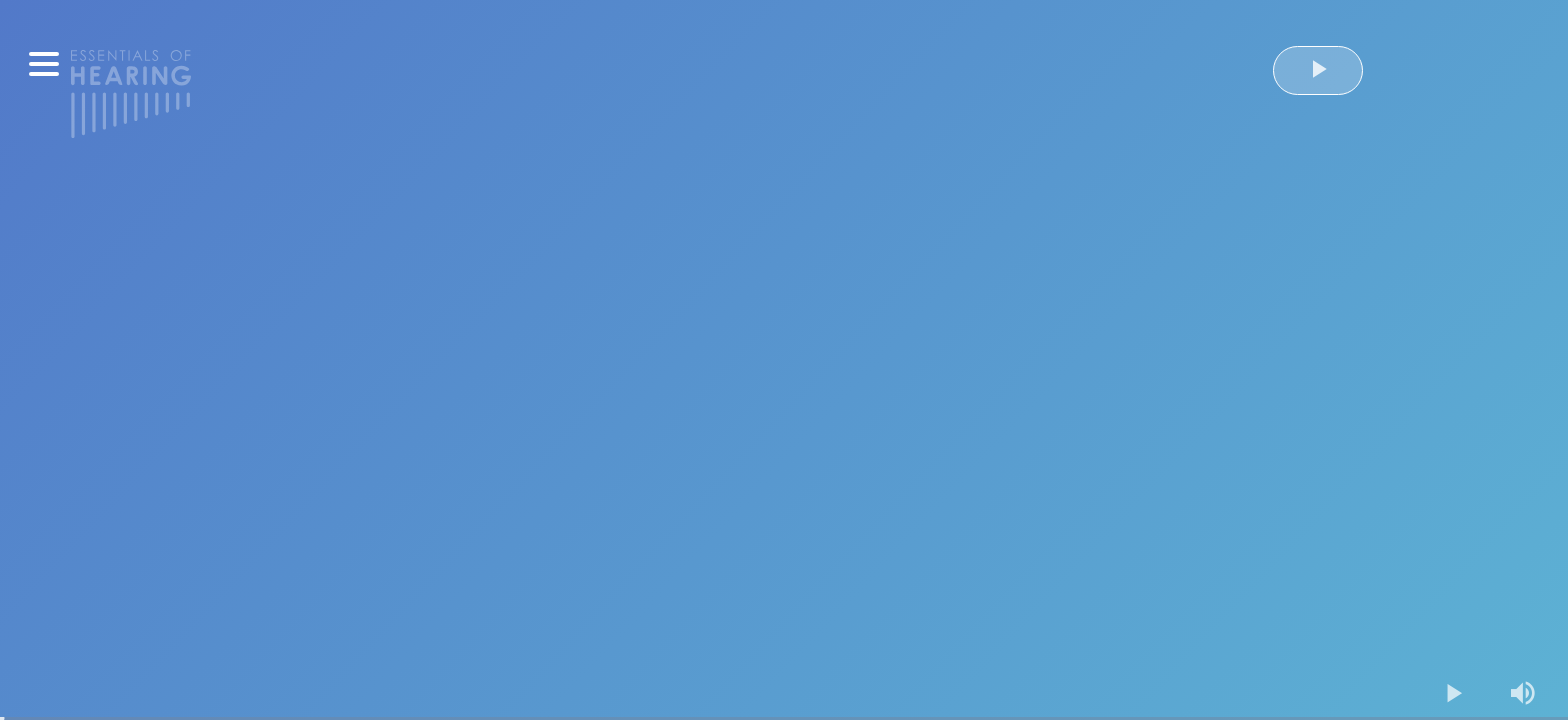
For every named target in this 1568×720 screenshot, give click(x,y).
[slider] (784, 718)
